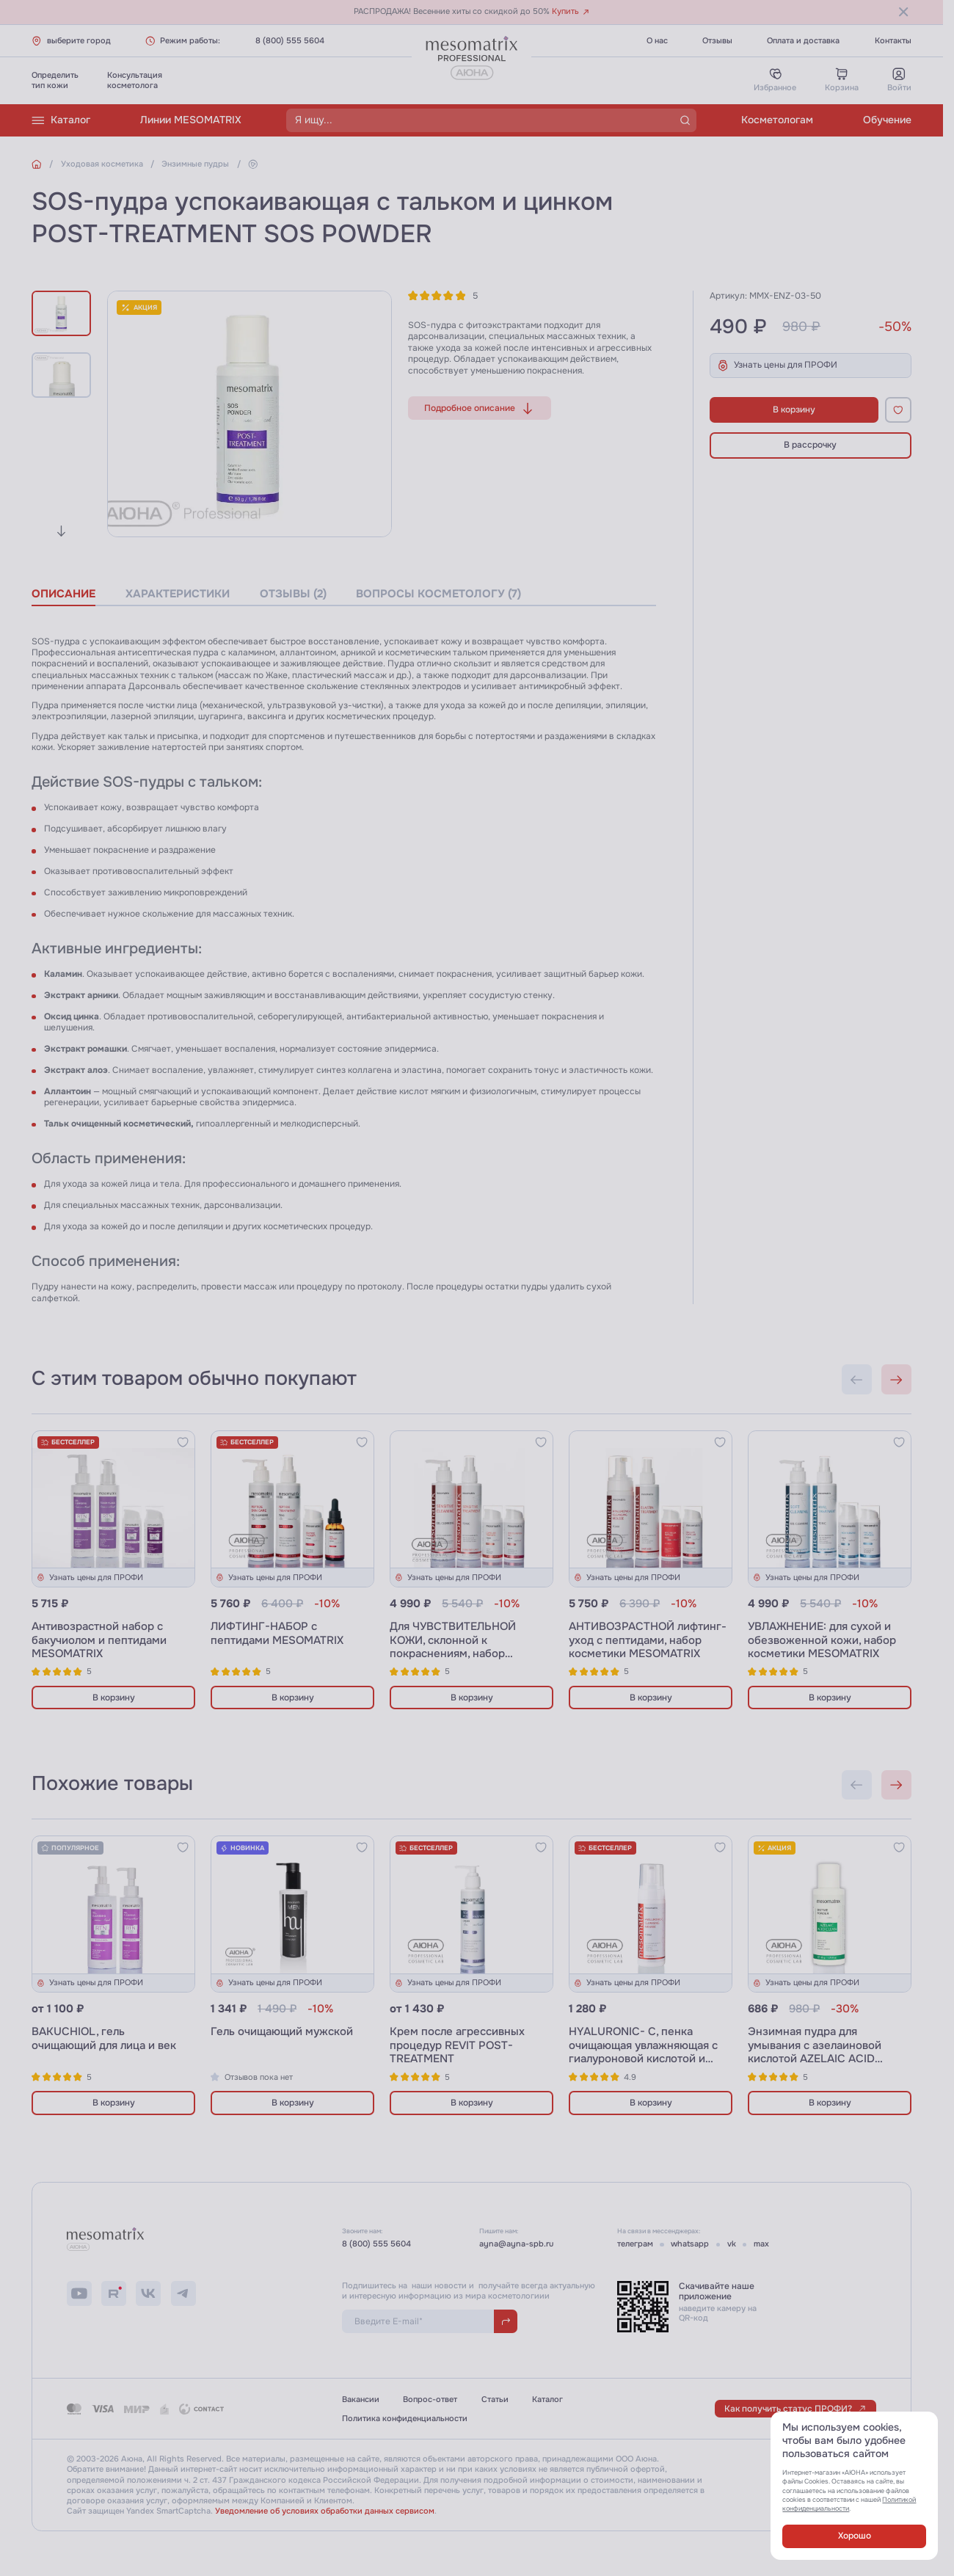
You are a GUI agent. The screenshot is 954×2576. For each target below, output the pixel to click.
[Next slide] (61, 531)
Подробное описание (479, 408)
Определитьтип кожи (55, 80)
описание (63, 593)
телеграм (635, 2244)
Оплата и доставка (803, 41)
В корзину (794, 409)
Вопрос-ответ (430, 2399)
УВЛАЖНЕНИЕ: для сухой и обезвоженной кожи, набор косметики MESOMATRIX (822, 1640)
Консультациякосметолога (134, 80)
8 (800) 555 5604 (289, 41)
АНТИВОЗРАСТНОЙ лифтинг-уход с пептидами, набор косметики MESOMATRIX (648, 1640)
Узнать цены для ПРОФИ (777, 365)
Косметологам (777, 120)
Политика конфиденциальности (404, 2418)
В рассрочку (810, 445)
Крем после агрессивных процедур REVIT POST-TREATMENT (457, 2045)
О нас (657, 41)
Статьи (495, 2399)
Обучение (887, 120)
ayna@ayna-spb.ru (516, 2244)
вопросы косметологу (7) (438, 593)
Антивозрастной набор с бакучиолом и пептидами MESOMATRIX (99, 1640)
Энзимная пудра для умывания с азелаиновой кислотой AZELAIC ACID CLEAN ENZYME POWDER (816, 2052)
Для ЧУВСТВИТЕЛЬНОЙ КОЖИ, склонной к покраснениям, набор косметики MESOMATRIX (455, 1647)
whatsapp (690, 2244)
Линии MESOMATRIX (190, 120)
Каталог (61, 120)
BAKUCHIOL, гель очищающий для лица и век (104, 2039)
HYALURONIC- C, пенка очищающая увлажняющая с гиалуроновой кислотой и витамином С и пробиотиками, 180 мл (643, 2059)
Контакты (893, 41)
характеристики (177, 593)
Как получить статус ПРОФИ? (795, 2409)
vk (731, 2244)
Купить (571, 11)
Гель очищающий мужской (282, 2032)
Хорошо (854, 2536)
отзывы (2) (293, 593)
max (761, 2244)
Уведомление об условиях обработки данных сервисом (324, 2511)
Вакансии (360, 2399)
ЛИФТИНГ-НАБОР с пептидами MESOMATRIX (277, 1634)
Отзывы (717, 41)
